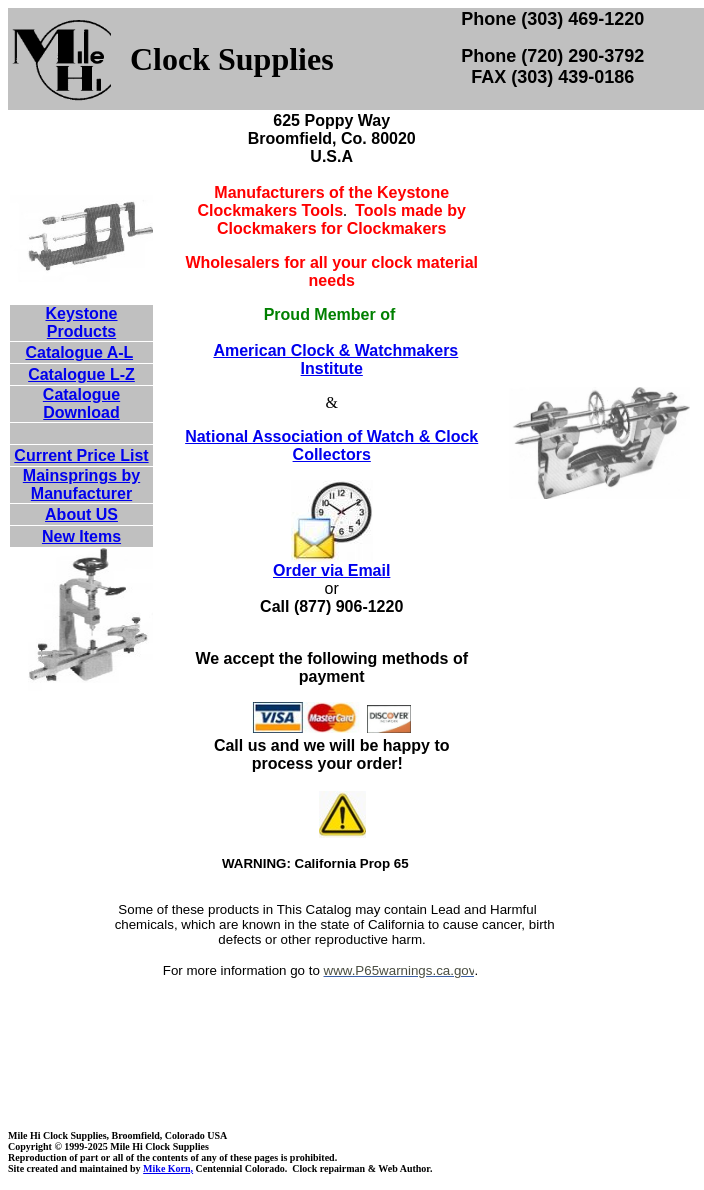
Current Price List (81, 455)
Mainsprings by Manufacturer (81, 484)
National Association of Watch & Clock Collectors (331, 445)
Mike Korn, (168, 1168)
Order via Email (331, 570)
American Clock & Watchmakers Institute (335, 359)
